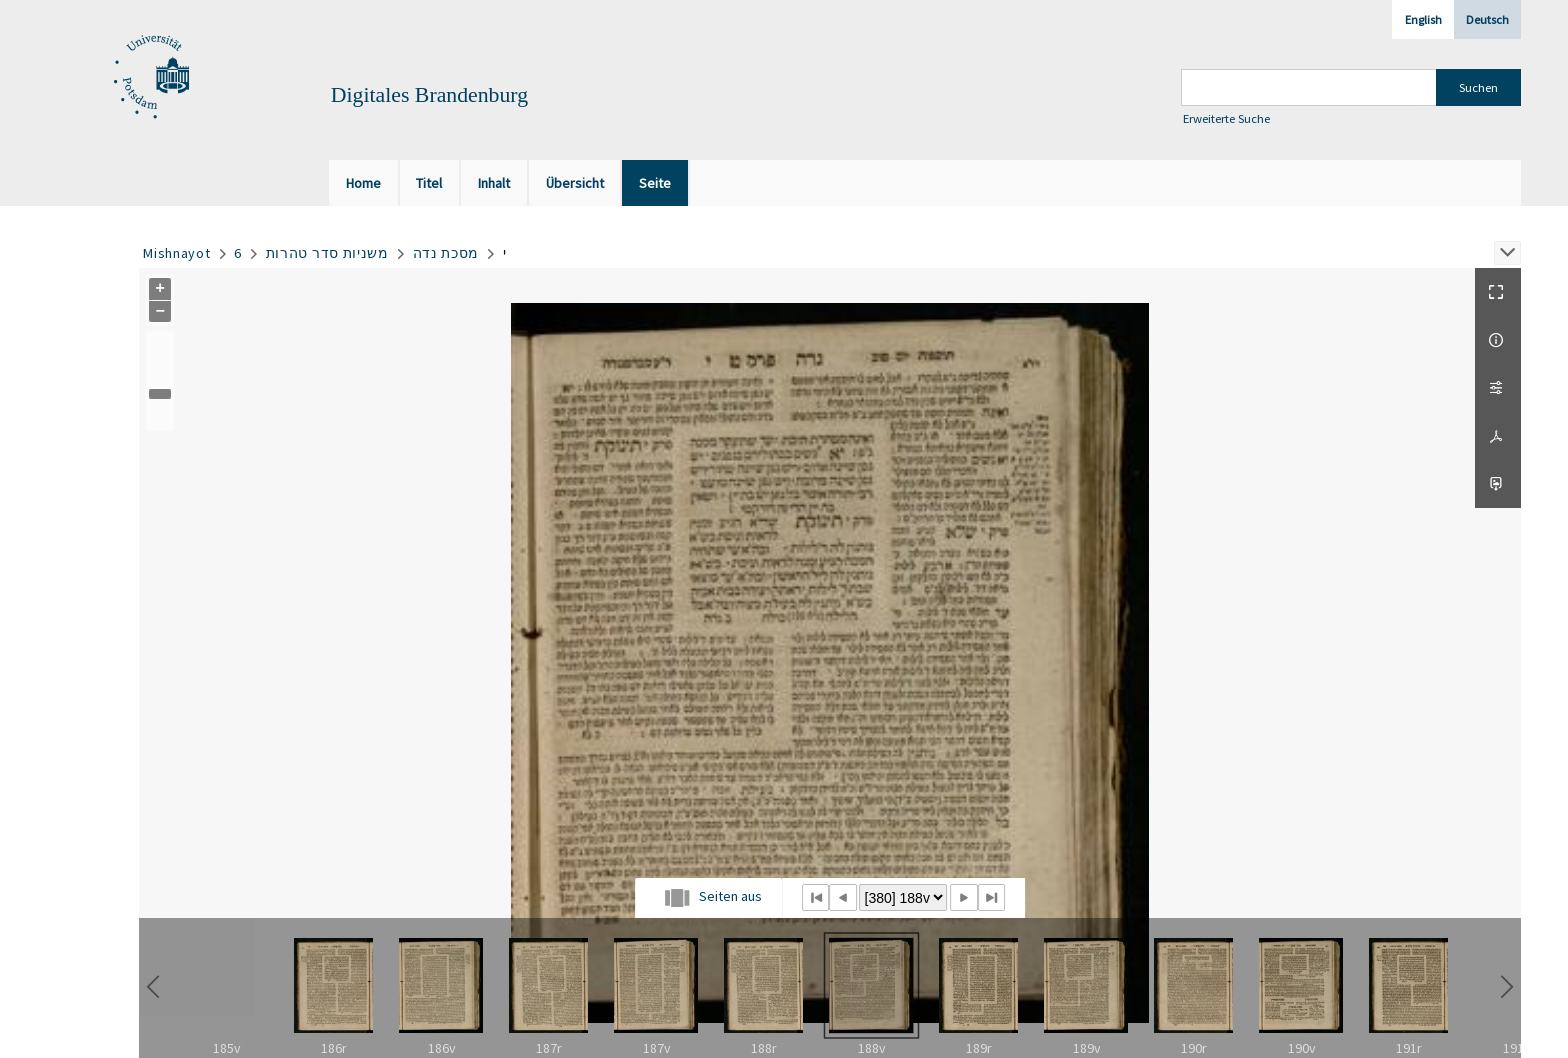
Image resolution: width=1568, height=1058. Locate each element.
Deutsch (1487, 19)
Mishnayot (176, 253)
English (1423, 19)
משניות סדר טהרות (327, 253)
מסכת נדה (446, 253)
